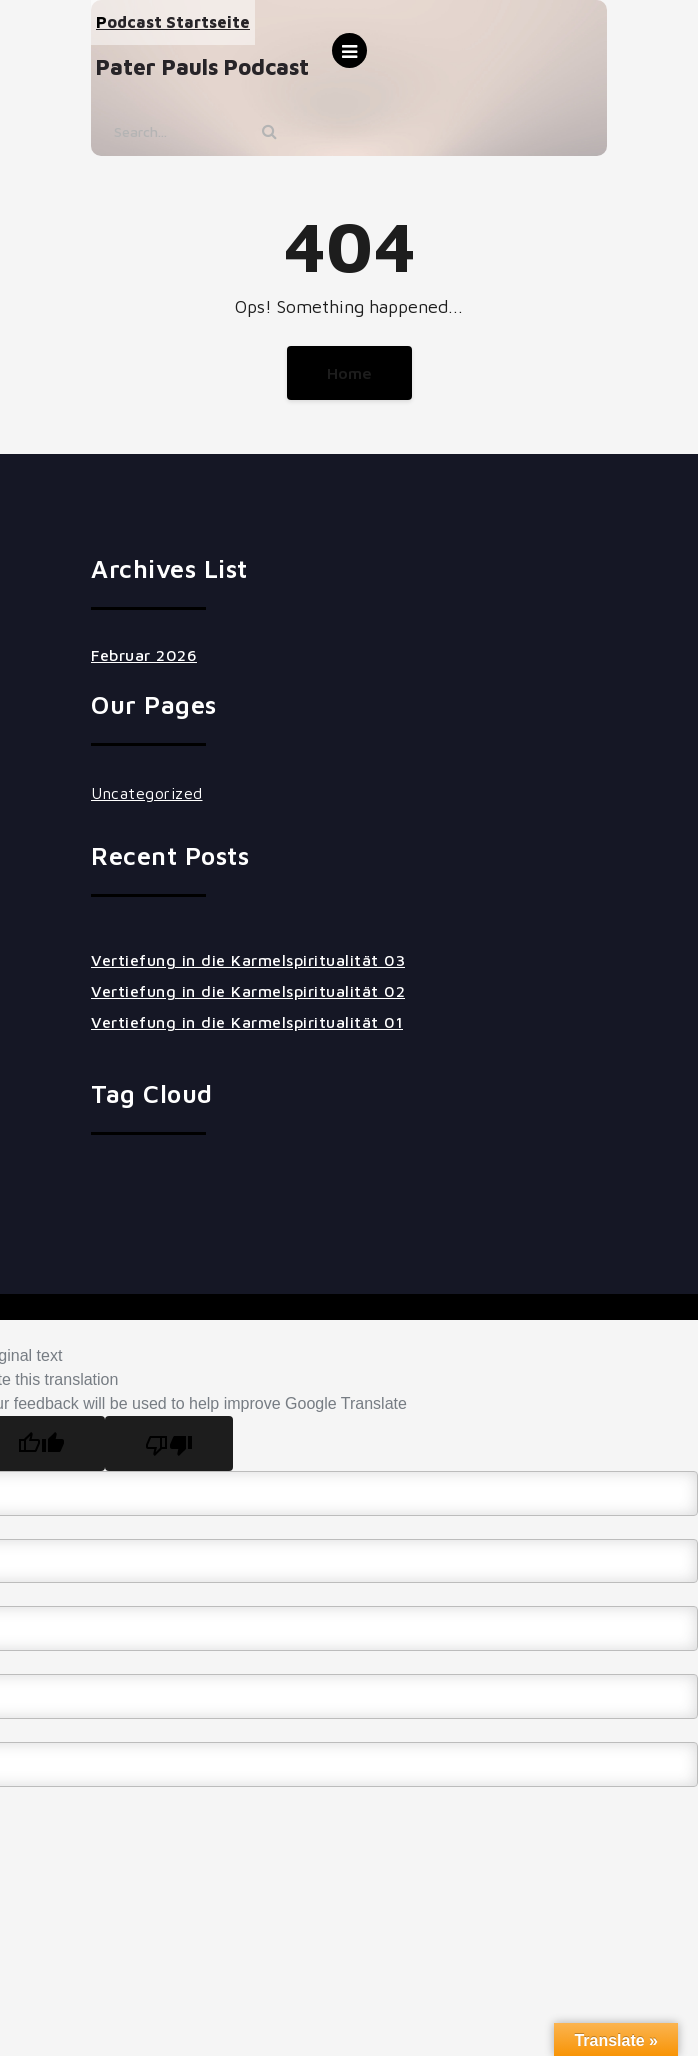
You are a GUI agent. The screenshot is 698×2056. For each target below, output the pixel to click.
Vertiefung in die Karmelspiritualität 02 (248, 991)
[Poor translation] (169, 1443)
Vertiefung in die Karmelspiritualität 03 (248, 960)
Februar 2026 (144, 655)
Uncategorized (147, 793)
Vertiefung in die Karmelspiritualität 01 (247, 1022)
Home (349, 373)
